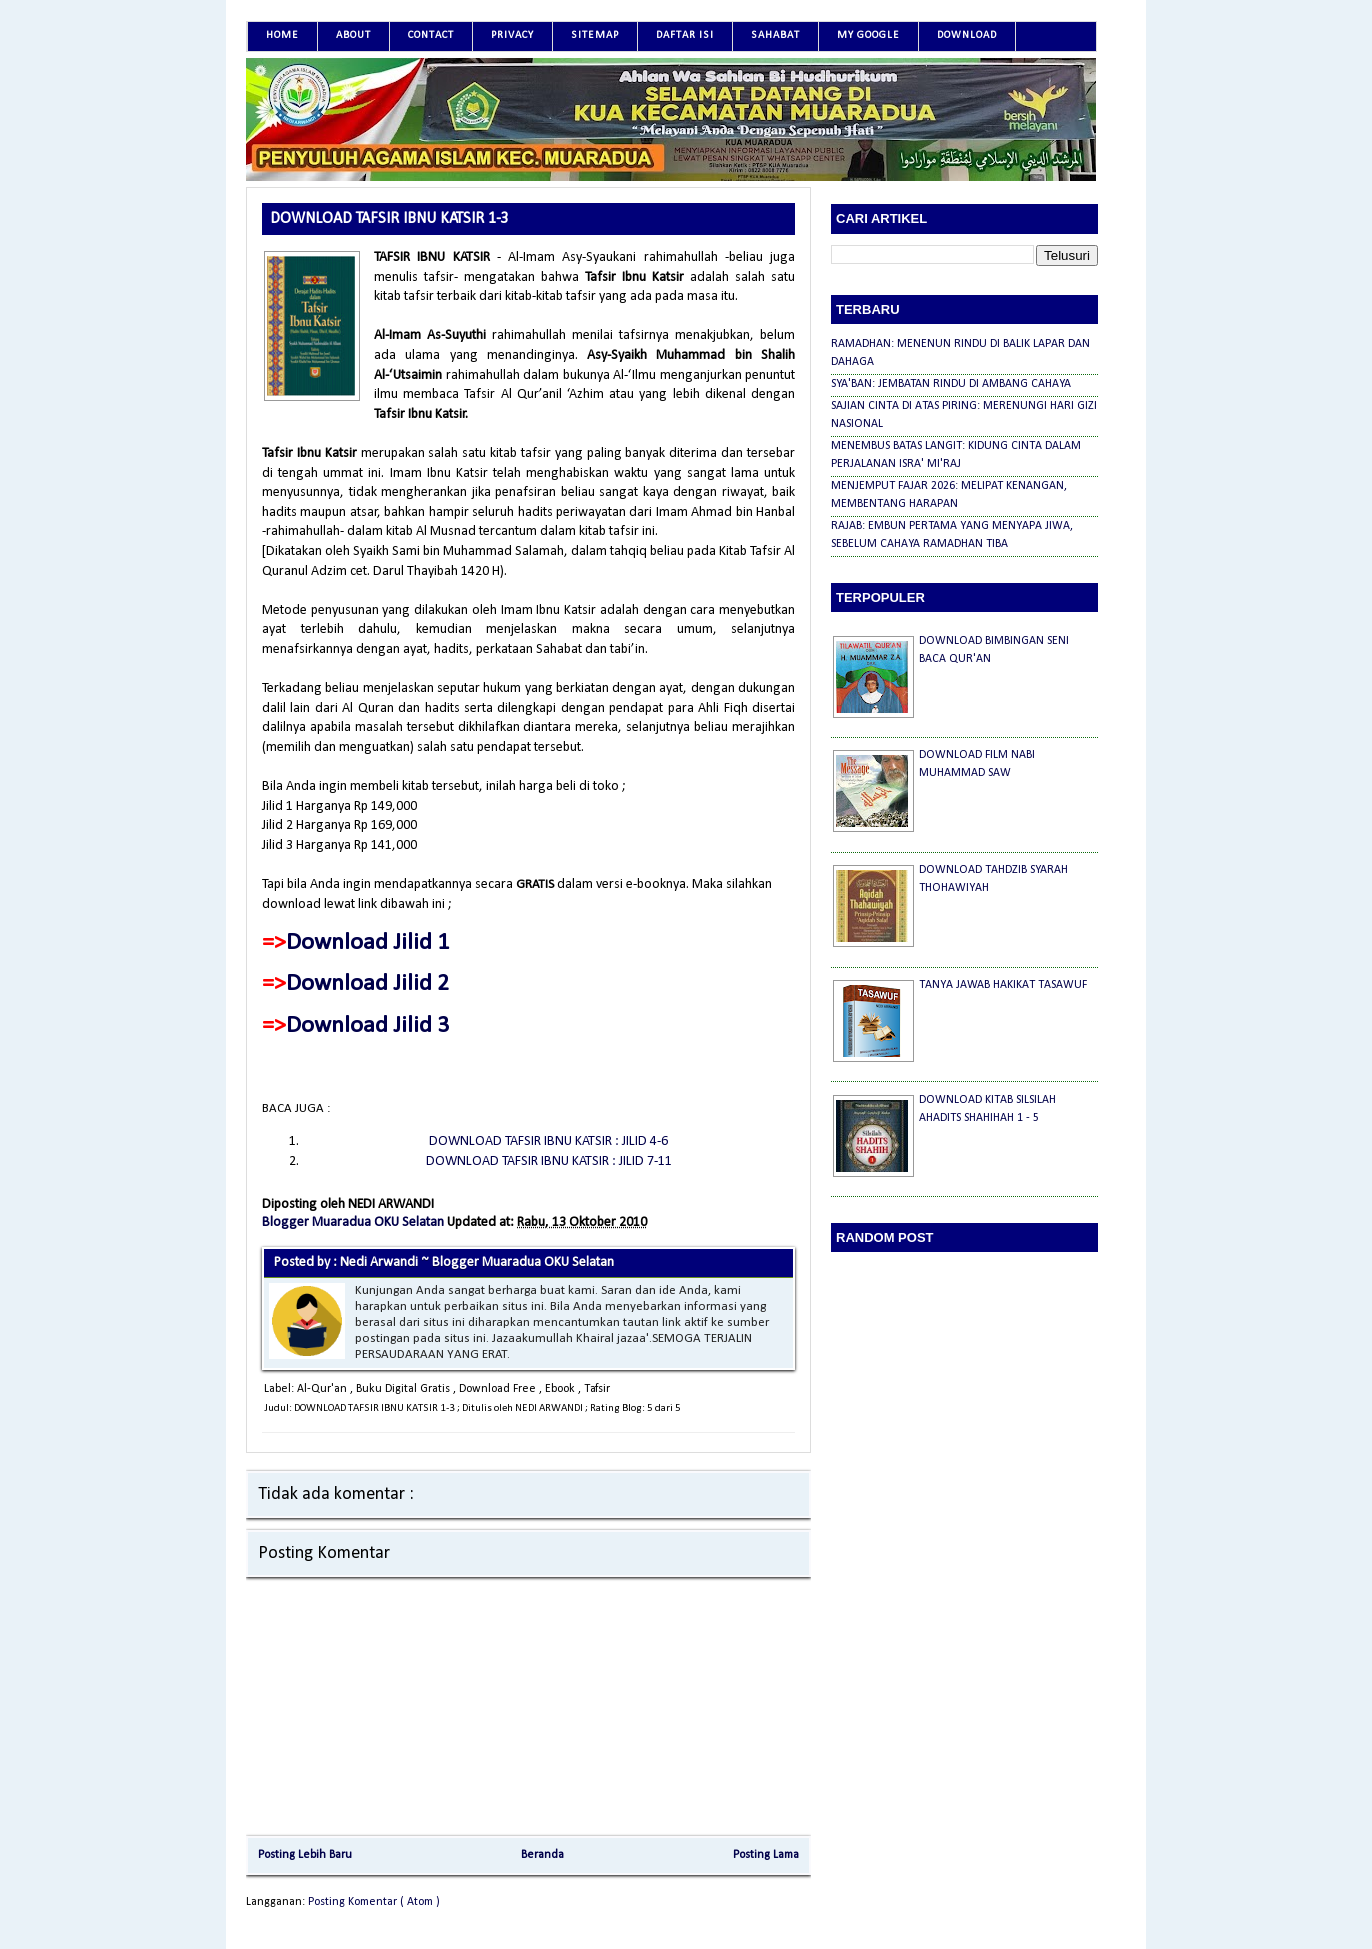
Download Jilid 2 (367, 984)
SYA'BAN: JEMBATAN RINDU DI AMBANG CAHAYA (951, 384)
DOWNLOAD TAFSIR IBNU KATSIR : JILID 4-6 (548, 1141)
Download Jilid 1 (367, 943)
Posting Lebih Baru (305, 1855)
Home (282, 35)
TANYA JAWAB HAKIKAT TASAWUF (1003, 985)
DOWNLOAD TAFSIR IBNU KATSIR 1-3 (389, 219)
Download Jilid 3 (367, 1026)
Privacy (512, 35)
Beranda (542, 1855)
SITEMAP (595, 35)
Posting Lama (766, 1855)
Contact (431, 35)
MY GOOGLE (868, 35)
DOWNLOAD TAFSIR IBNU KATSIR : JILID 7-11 (549, 1161)
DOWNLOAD (967, 35)
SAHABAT (775, 35)
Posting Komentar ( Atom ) (374, 1902)
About (353, 35)
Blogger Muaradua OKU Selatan (354, 1222)
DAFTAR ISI (685, 35)
